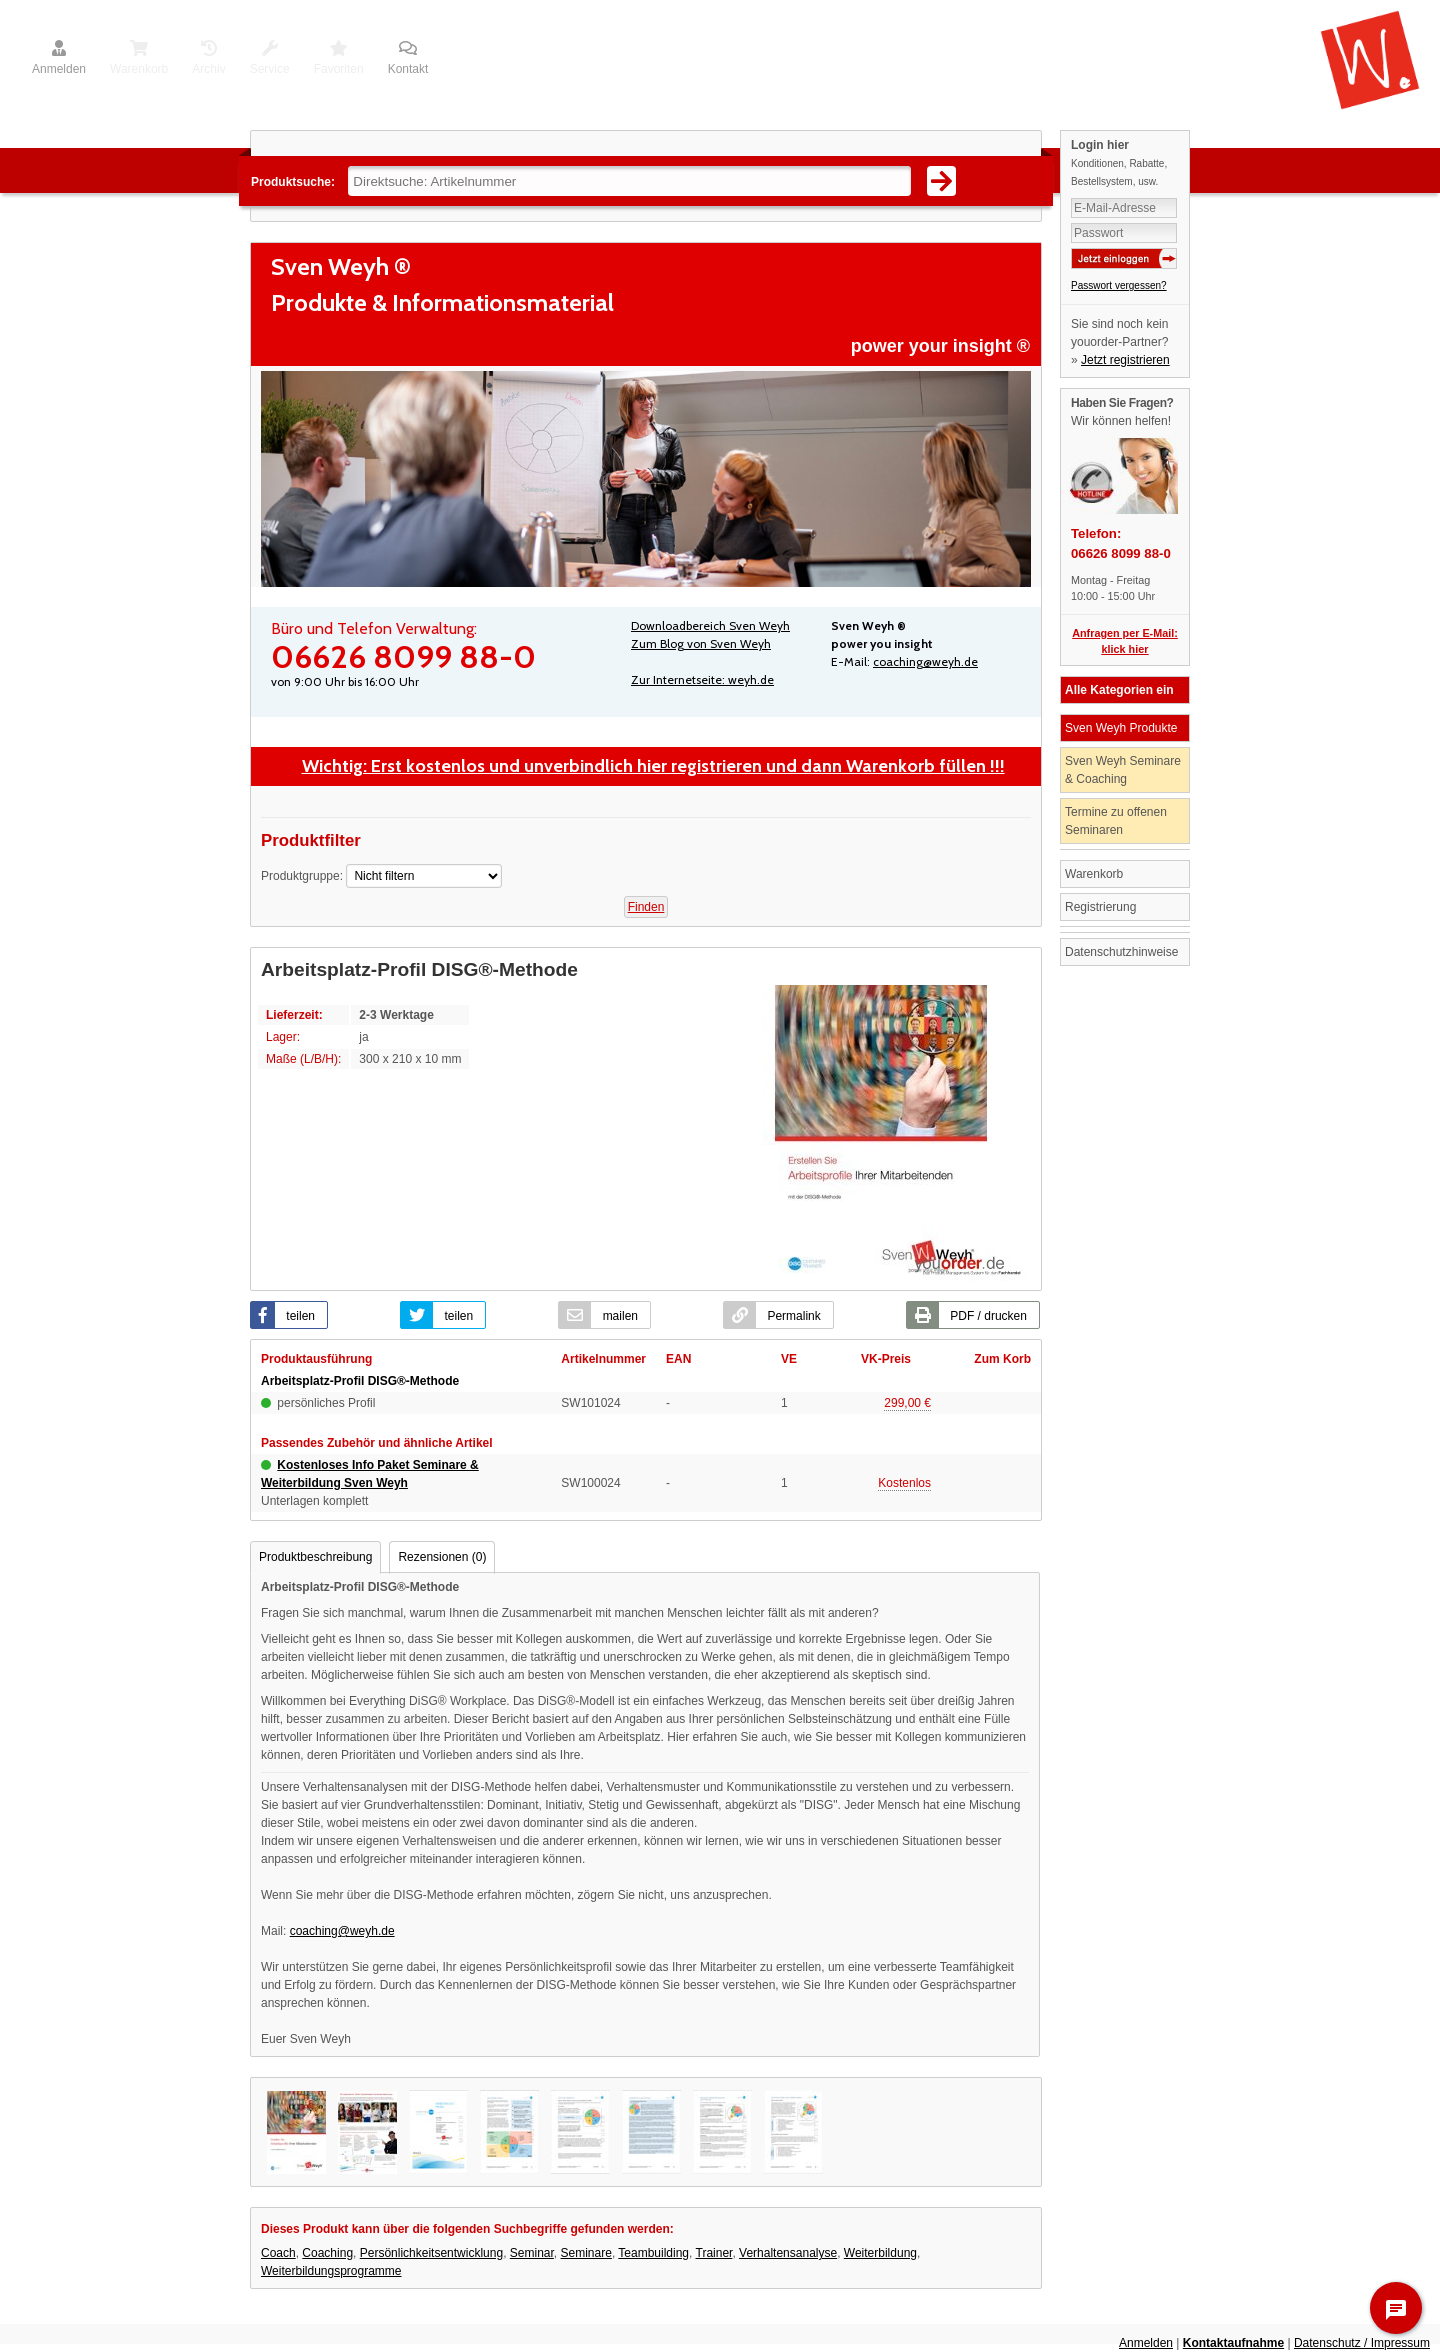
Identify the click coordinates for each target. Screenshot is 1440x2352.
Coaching (327, 2253)
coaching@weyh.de (925, 661)
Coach (278, 2253)
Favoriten (339, 59)
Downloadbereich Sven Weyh (710, 625)
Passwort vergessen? (1119, 285)
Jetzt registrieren (1125, 360)
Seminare (586, 2253)
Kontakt (408, 59)
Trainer (714, 2253)
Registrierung (1100, 907)
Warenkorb (139, 59)
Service (270, 59)
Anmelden (59, 59)
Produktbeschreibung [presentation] (315, 1557)
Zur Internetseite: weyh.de (702, 679)
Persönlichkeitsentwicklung (431, 2253)
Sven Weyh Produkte (1121, 728)
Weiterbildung (880, 2253)
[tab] (315, 1557)
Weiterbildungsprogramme (331, 2271)
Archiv (208, 59)
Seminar (532, 2253)
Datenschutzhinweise (1121, 952)
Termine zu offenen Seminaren (1116, 821)
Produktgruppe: (302, 876)
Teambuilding (653, 2253)
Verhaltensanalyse (788, 2253)
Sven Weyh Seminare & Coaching (1123, 770)
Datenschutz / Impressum (1362, 2343)
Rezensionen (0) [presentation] (442, 1557)
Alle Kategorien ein (1119, 690)
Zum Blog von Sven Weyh (701, 643)
